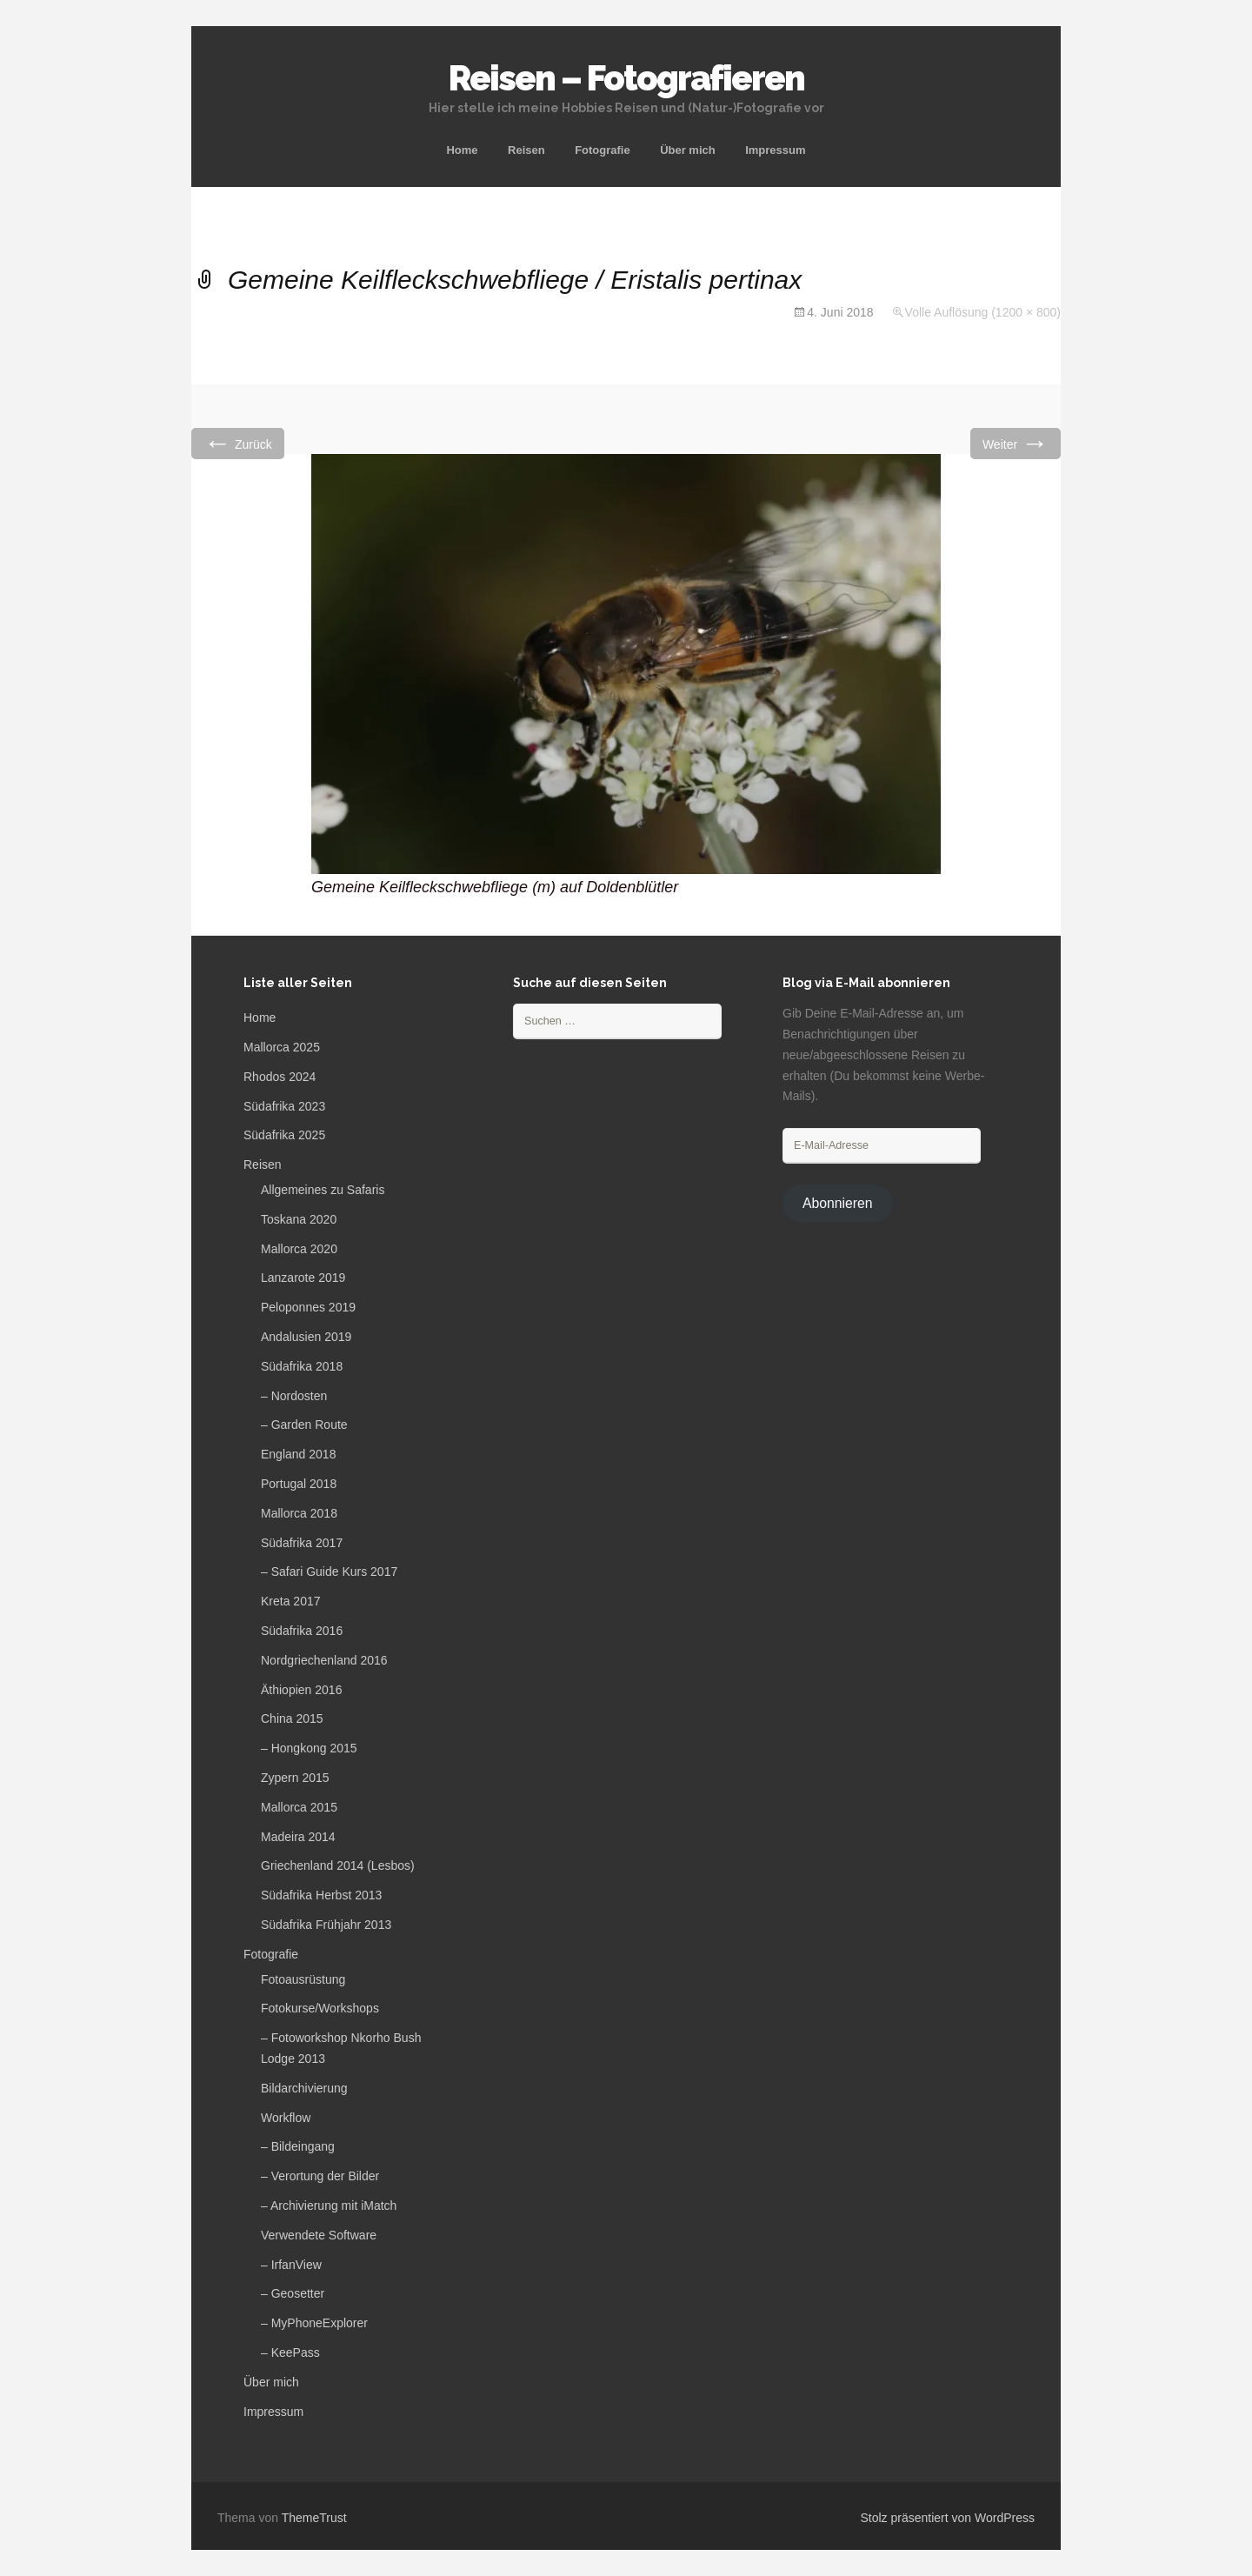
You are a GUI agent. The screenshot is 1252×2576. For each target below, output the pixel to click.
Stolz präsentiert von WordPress (948, 2518)
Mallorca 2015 (299, 1807)
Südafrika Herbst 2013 (321, 1895)
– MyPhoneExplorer (314, 2323)
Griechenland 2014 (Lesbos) (338, 1865)
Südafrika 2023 (284, 1106)
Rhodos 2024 (279, 1077)
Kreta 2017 (291, 1601)
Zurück (237, 443)
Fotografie (602, 150)
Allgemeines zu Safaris (322, 1190)
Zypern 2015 (295, 1778)
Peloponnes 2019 (308, 1307)
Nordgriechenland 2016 (324, 1660)
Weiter (1015, 443)
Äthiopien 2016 (301, 1690)
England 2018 (298, 1454)
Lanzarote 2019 (303, 1278)
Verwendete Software (318, 2235)
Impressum (775, 150)
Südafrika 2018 (302, 1366)
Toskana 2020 (298, 1219)
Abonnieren (837, 1203)
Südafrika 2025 (284, 1135)
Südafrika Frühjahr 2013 (326, 1925)
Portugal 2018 (298, 1484)
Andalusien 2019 (306, 1337)
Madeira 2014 (298, 1837)
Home (461, 150)
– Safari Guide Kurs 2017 (329, 1571)
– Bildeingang (298, 2146)
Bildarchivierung (304, 2088)
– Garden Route (304, 1424)
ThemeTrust (314, 2518)
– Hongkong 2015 (309, 1748)
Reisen (526, 150)
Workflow (285, 2118)
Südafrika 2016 (302, 1631)
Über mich (688, 150)
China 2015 (292, 1718)
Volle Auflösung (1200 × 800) (983, 312)
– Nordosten (294, 1396)
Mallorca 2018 (299, 1513)
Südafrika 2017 (302, 1543)
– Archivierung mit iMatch (328, 2205)
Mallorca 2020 (299, 1249)
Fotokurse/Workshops (320, 2008)
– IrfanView (291, 2265)
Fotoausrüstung (303, 1979)
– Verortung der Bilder (320, 2176)
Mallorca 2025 (281, 1047)
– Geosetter (292, 2293)
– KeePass (290, 2352)
